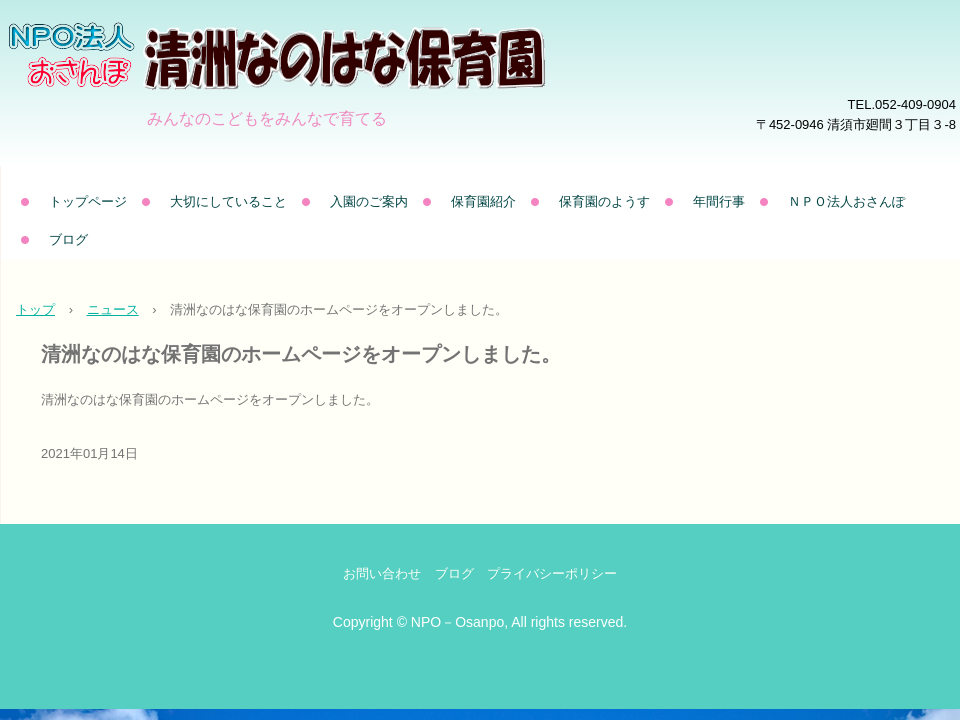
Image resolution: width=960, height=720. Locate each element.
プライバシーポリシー (552, 573)
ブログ (68, 239)
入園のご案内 (369, 201)
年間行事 (719, 201)
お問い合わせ (382, 573)
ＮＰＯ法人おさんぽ (846, 201)
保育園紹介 (483, 201)
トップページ (88, 201)
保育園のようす (604, 201)
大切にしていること (228, 201)
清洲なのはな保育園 (334, 85)
